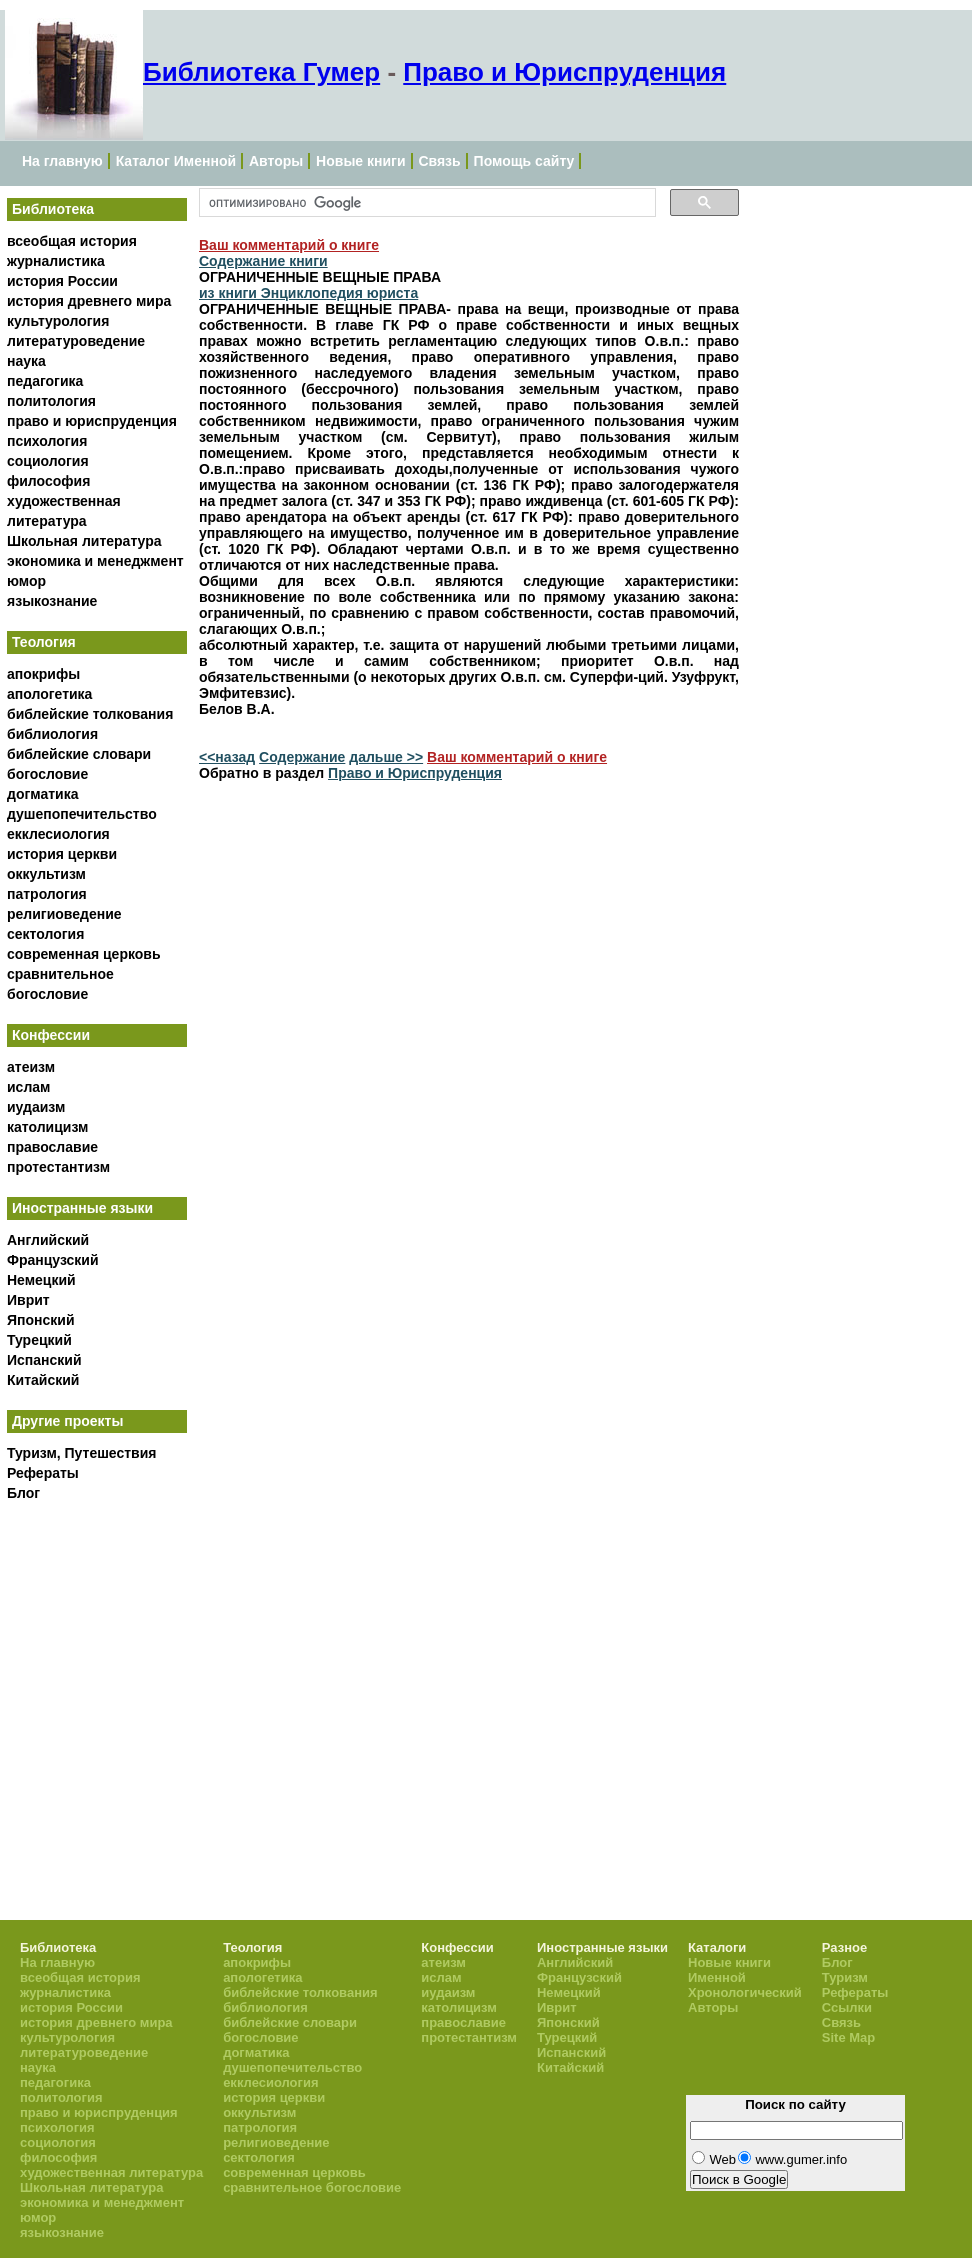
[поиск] (425, 203)
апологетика (49, 694)
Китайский (43, 1380)
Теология (44, 642)
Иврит (28, 1300)
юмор (26, 581)
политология (51, 401)
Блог (23, 1493)
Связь (439, 161)
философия (48, 481)
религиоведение (64, 914)
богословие (47, 774)
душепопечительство (82, 814)
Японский (41, 1320)
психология (47, 441)
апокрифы (43, 674)
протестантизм (58, 1167)
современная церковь (84, 954)
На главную (62, 161)
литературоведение (76, 341)
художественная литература (111, 2172)
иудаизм (36, 1107)
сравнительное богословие (312, 2187)
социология (48, 461)
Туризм (845, 1977)
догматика (42, 794)
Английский (48, 1240)
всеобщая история (72, 241)
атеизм (31, 1067)
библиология (52, 734)
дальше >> (386, 757)
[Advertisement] (157, 1666)
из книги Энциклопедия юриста (308, 293)
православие (52, 1147)
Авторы (276, 161)
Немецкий (41, 1280)
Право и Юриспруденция (564, 72)
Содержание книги (263, 261)
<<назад (227, 757)
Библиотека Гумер (261, 72)
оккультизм (46, 874)
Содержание (302, 757)
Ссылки (847, 2007)
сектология (45, 934)
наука (26, 361)
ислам (28, 1087)
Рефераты (43, 1473)
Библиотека (53, 209)
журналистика (56, 261)
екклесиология (58, 834)
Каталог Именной (176, 161)
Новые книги (360, 161)
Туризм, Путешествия (81, 1453)
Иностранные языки (82, 1208)
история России (62, 281)
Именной (717, 1977)
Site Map (848, 2037)
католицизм (47, 1127)
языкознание (52, 601)
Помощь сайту (524, 161)
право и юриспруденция (92, 421)
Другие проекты (67, 1421)
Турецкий (39, 1340)
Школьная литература (84, 541)
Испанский (44, 1360)
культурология (58, 321)
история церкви (62, 854)
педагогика (45, 381)
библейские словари (79, 754)
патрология (47, 894)
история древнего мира (89, 301)
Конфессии (51, 1035)
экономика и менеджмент (95, 561)
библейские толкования (90, 714)
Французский (53, 1260)
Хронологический (745, 1992)
